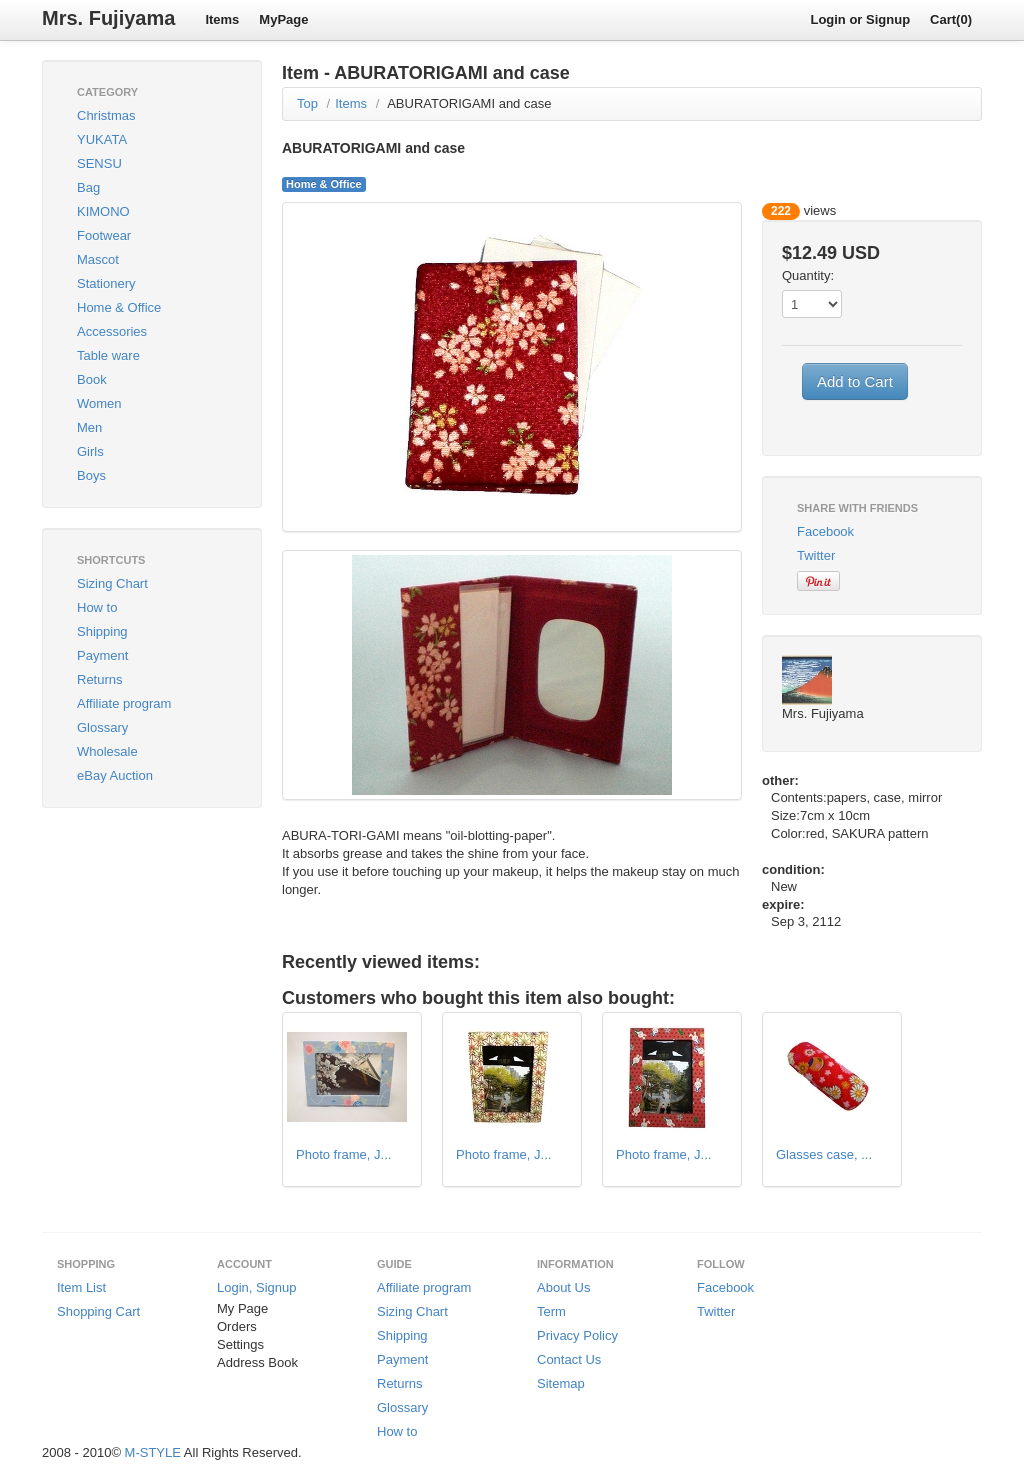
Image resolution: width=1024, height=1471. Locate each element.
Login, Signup (257, 1287)
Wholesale (107, 751)
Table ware (108, 355)
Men (89, 427)
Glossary (102, 727)
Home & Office (119, 307)
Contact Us (569, 1359)
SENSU (99, 163)
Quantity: (808, 275)
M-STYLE (153, 1452)
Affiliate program (124, 703)
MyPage (283, 19)
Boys (91, 475)
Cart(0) (951, 19)
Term (551, 1311)
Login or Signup (860, 19)
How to (97, 607)
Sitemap (561, 1383)
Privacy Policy (577, 1335)
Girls (90, 451)
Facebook (825, 531)
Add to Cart (855, 381)
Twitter (816, 555)
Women (99, 403)
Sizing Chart (112, 583)
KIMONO (103, 211)
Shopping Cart (98, 1311)
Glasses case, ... (824, 1154)
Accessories (112, 331)
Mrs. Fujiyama (108, 18)
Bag (88, 187)
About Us (563, 1287)
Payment (102, 655)
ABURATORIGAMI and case (469, 103)
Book (92, 379)
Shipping (102, 631)
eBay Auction (115, 775)
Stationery (106, 283)
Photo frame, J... (343, 1154)
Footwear (104, 235)
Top (307, 103)
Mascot (98, 259)
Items (222, 19)
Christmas (106, 115)
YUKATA (102, 139)
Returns (100, 679)
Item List (81, 1287)
